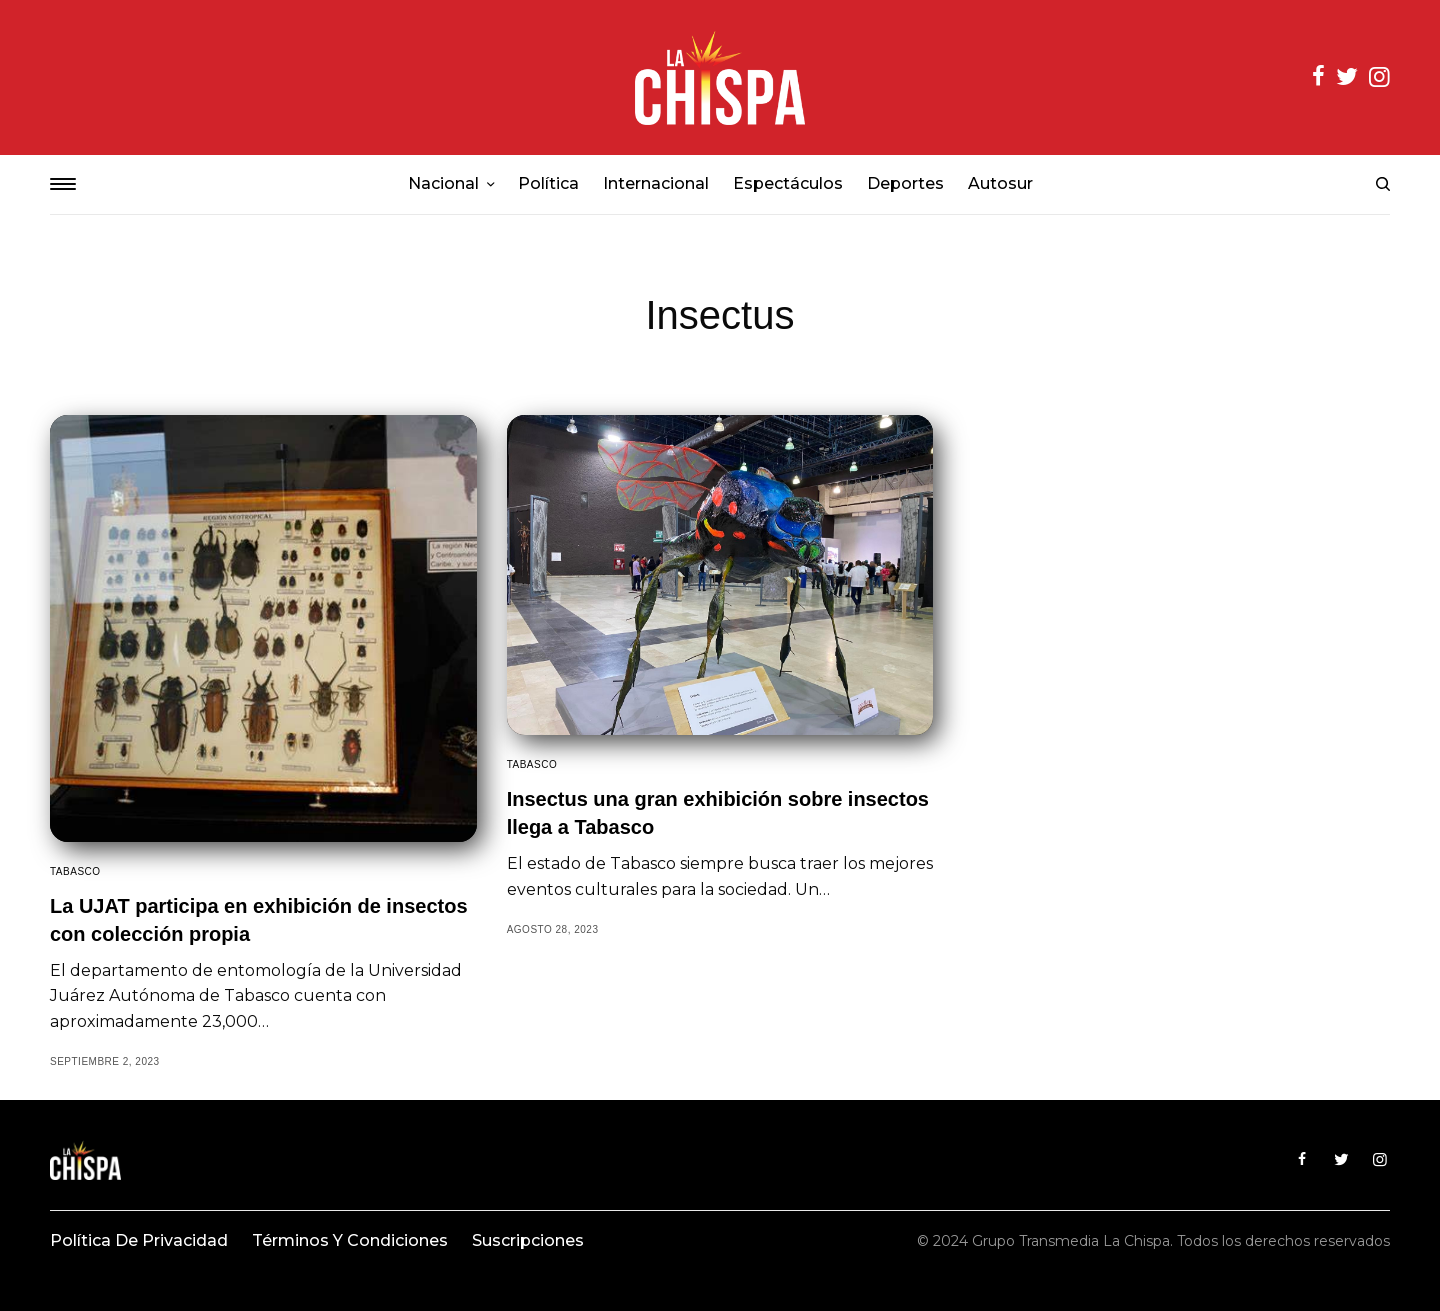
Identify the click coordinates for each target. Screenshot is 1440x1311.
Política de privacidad (139, 1240)
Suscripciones (528, 1240)
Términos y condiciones (350, 1240)
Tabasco (75, 871)
